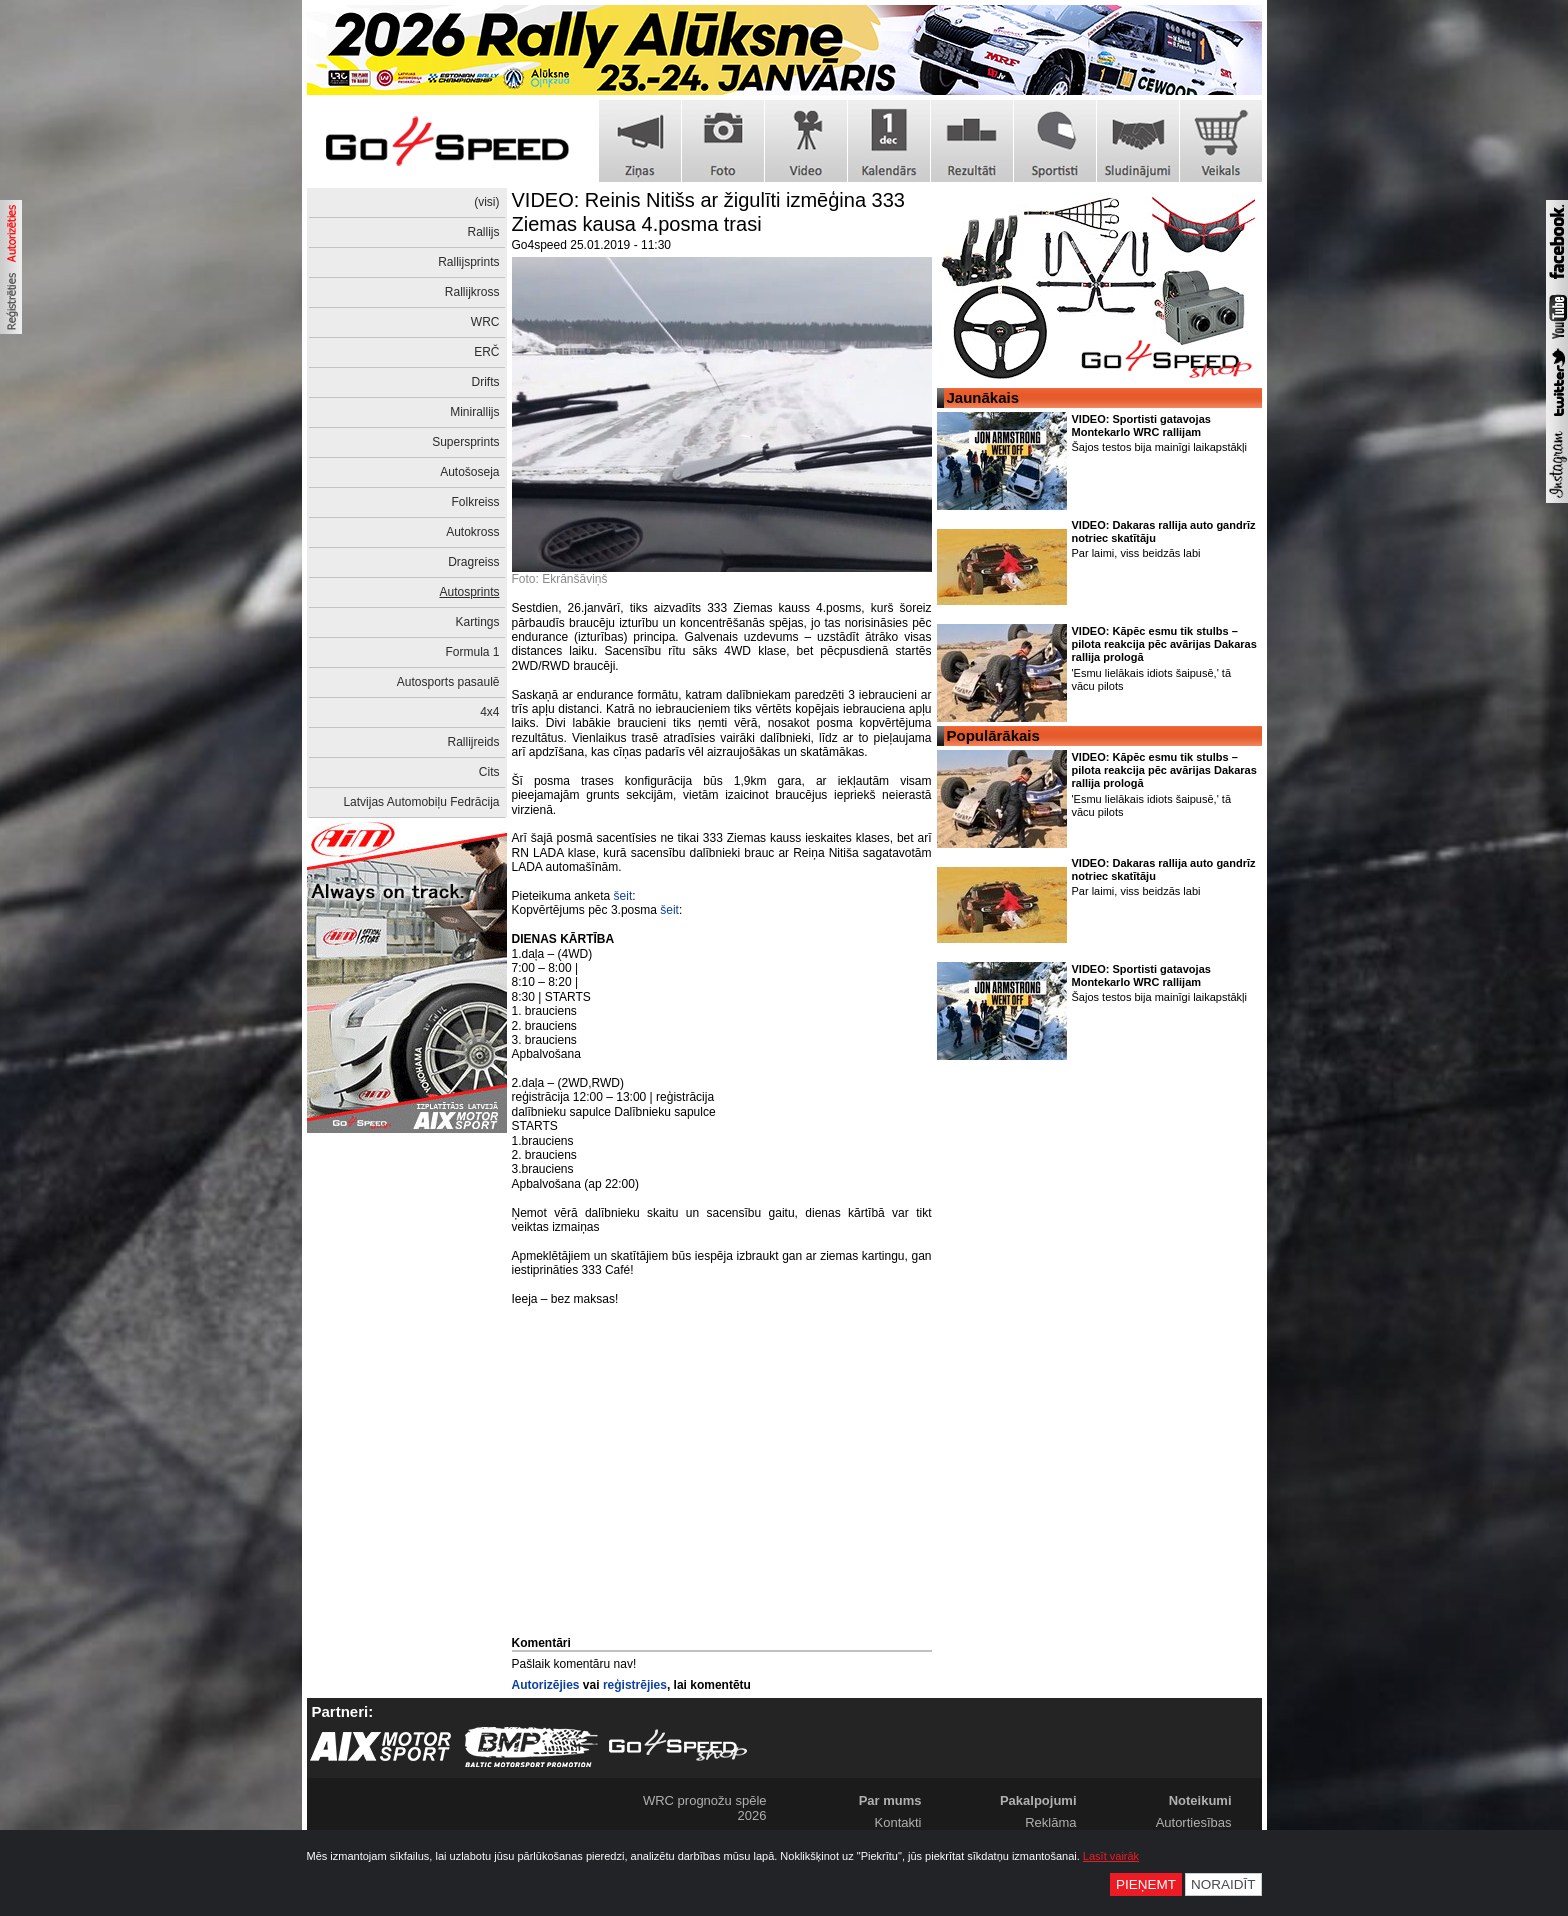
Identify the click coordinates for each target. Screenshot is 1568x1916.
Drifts (486, 382)
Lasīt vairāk (1111, 1856)
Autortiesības (1194, 1822)
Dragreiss (473, 562)
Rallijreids (473, 742)
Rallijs (483, 232)
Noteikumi (1200, 1800)
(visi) (486, 202)
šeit (623, 896)
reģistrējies (635, 1685)
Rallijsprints (468, 262)
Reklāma (1050, 1822)
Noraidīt (1223, 1884)
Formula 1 (472, 652)
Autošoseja (469, 472)
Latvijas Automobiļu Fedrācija (421, 802)
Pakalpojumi (1038, 1800)
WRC (485, 322)
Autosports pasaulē (448, 682)
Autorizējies (546, 1685)
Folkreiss (475, 502)
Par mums (890, 1800)
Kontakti (898, 1822)
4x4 (489, 712)
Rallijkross (472, 292)
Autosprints (469, 592)
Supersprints (465, 442)
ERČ (486, 352)
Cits (489, 772)
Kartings (477, 622)
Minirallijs (474, 412)
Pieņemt (1146, 1884)
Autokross (472, 532)
